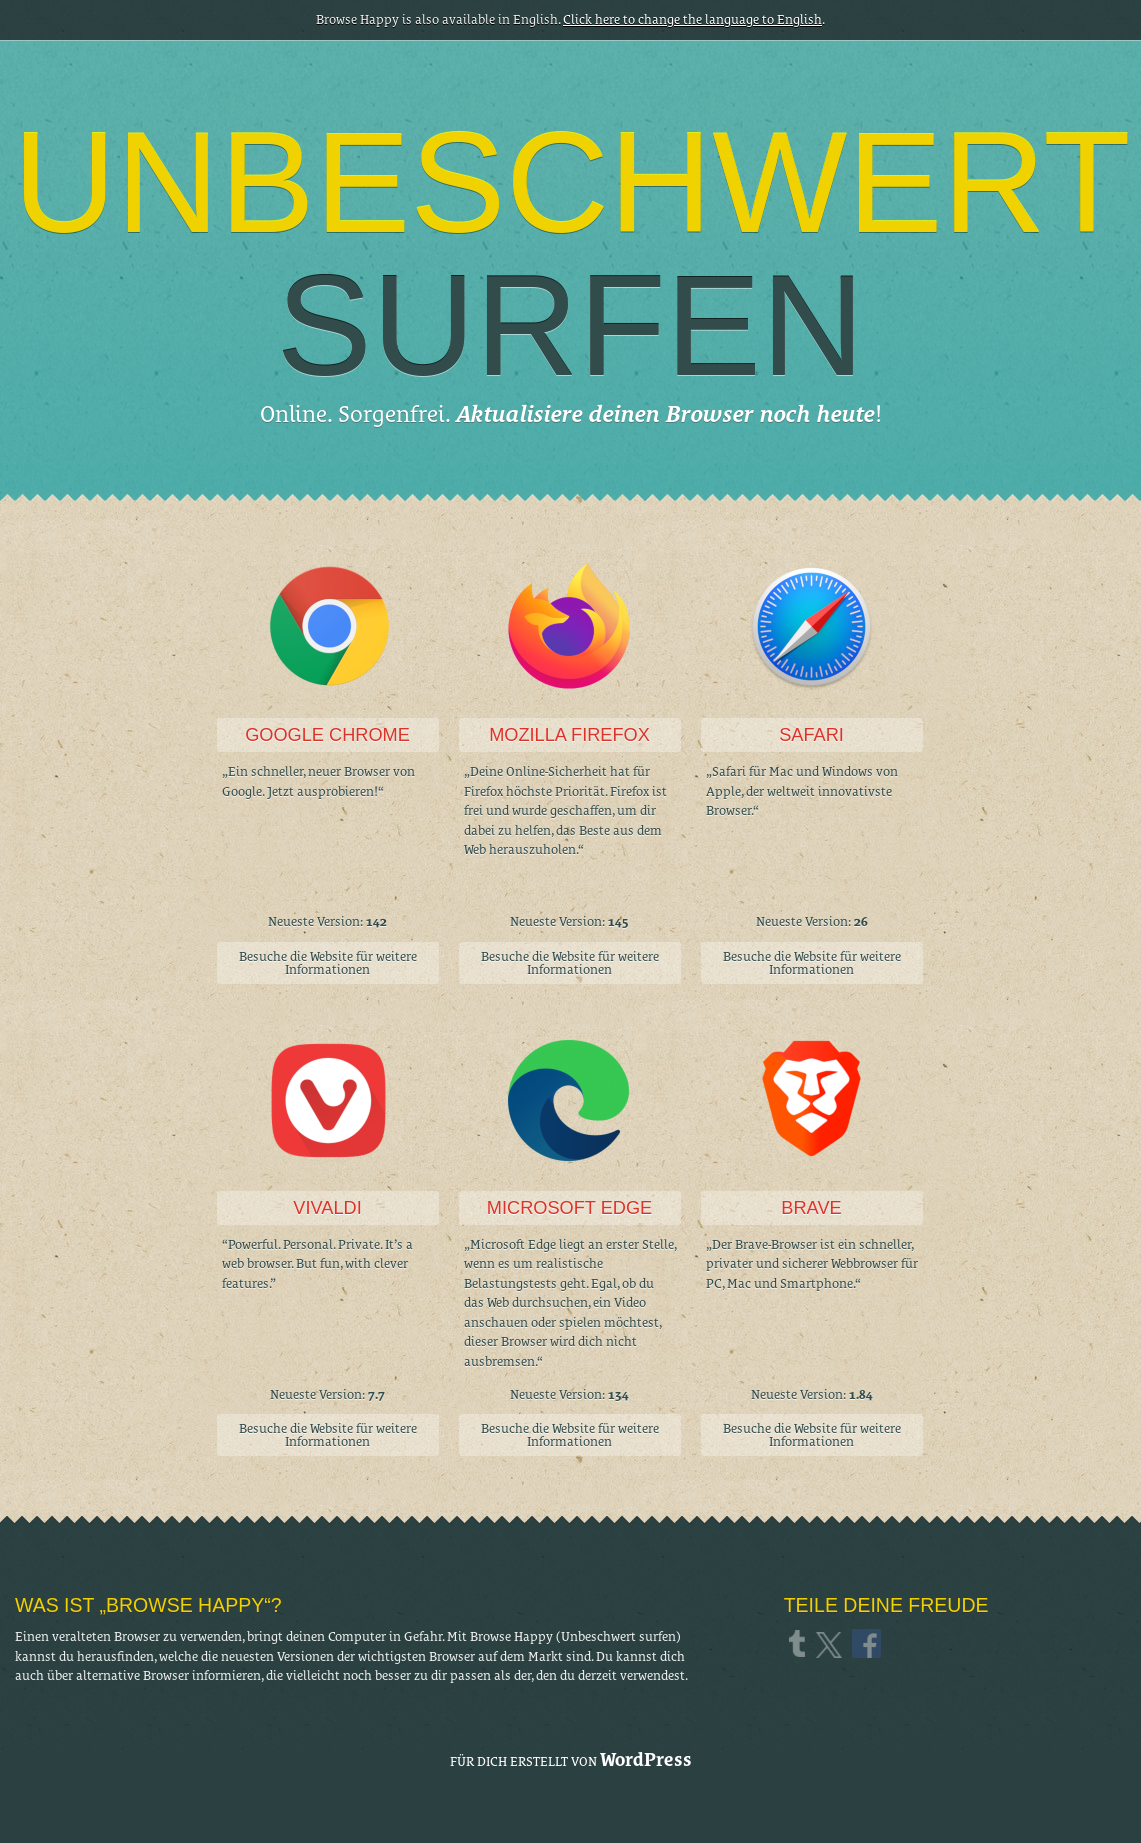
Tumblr (800, 1643)
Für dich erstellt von (571, 1759)
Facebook (868, 1643)
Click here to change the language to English (692, 19)
